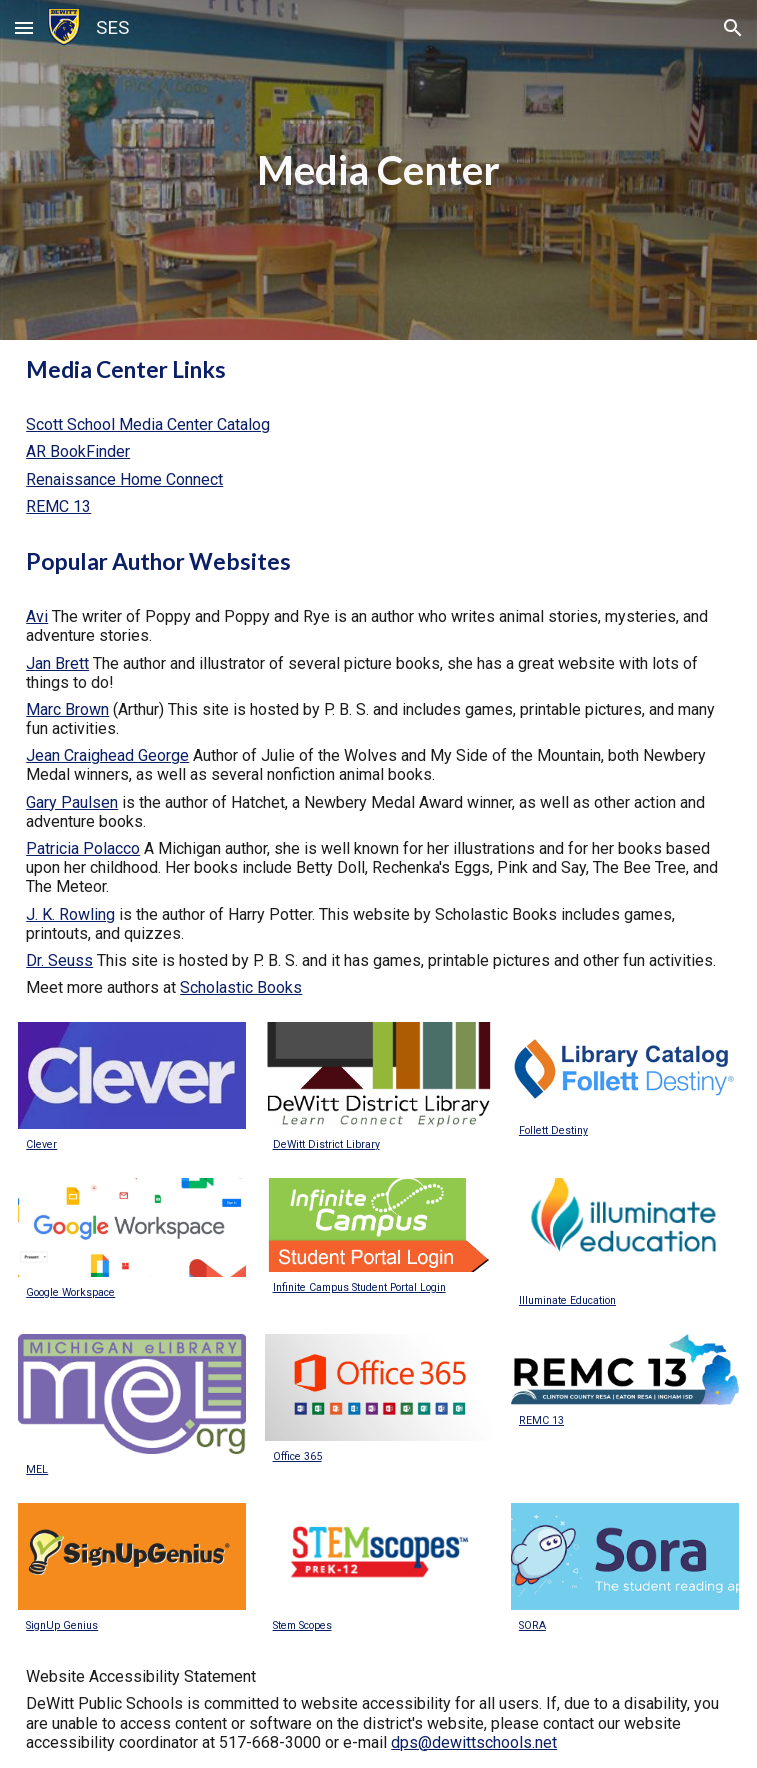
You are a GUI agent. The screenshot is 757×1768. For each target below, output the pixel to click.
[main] (378, 170)
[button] (24, 27)
